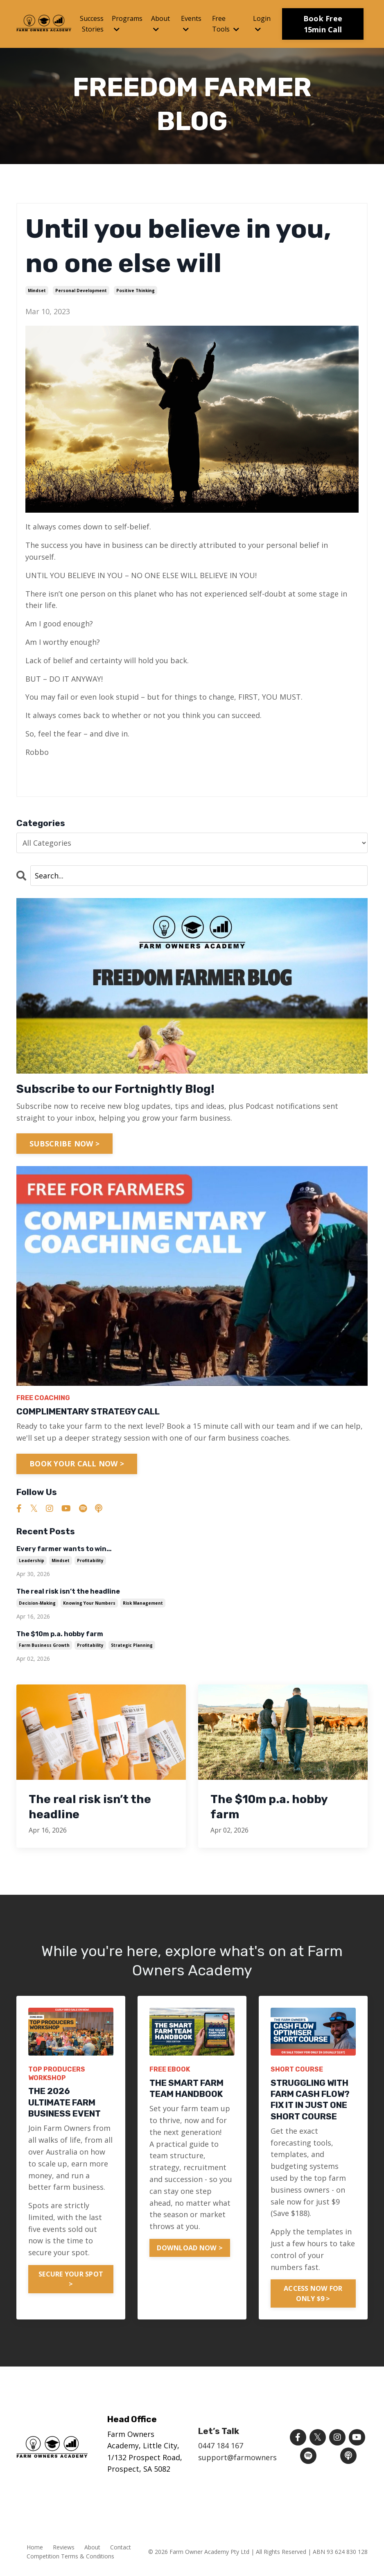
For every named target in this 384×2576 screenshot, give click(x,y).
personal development (81, 290)
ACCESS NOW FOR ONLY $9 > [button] (313, 2293)
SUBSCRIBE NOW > (64, 1143)
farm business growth (44, 1645)
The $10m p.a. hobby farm (59, 1634)
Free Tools (225, 24)
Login (262, 23)
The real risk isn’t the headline (68, 1591)
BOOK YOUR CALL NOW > (76, 1463)
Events (191, 23)
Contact (120, 2547)
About (160, 23)
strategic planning (132, 1645)
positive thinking (135, 290)
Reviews (64, 2547)
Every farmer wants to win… (64, 1549)
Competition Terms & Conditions (70, 2557)
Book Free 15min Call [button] (322, 24)
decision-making (37, 1603)
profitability (90, 1560)
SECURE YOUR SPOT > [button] (70, 2279)
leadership (31, 1560)
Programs (127, 23)
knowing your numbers (89, 1603)
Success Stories (92, 24)
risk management (143, 1603)
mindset (37, 290)
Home (35, 2547)
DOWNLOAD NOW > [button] (190, 2247)
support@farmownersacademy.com (261, 2458)
